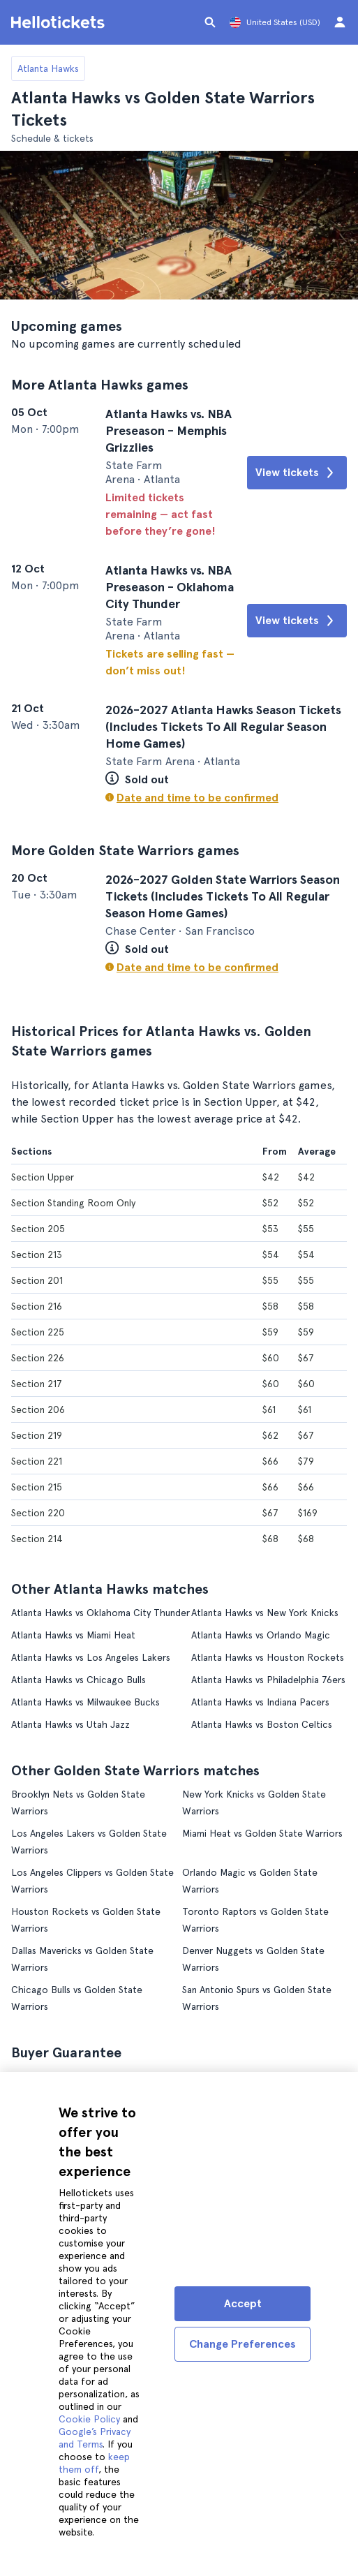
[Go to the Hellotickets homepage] (60, 22)
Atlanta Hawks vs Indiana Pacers (260, 1700)
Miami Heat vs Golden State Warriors (262, 1831)
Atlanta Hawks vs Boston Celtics (261, 1723)
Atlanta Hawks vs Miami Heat (73, 1633)
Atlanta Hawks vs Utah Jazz (70, 1723)
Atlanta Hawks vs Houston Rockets (267, 1655)
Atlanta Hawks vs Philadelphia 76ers (268, 1678)
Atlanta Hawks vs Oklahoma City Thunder (100, 1611)
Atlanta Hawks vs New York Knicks (264, 1611)
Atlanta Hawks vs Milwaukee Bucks (85, 1700)
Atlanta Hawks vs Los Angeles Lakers (90, 1655)
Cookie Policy (89, 2419)
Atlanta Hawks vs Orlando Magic (260, 1633)
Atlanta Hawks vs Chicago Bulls (78, 1678)
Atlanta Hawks (48, 68)
